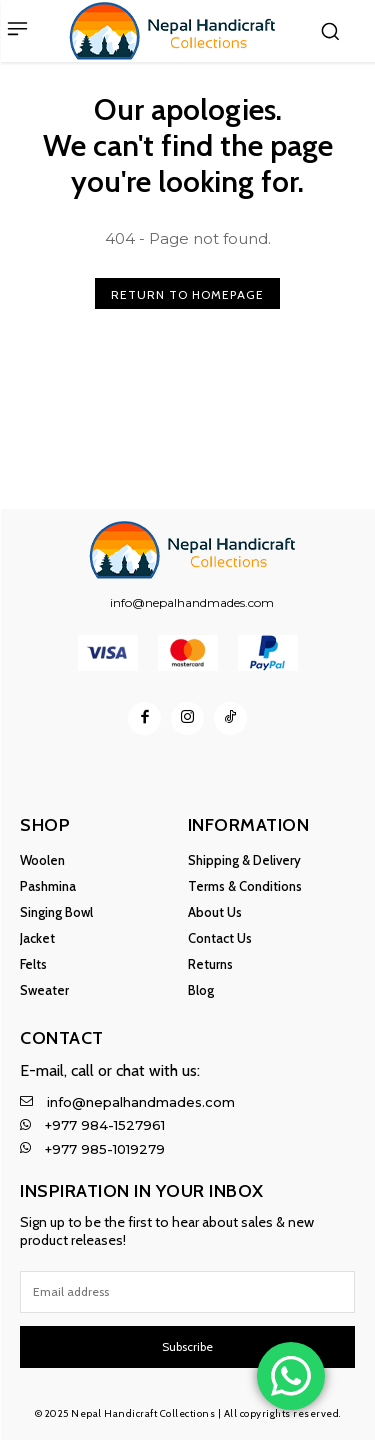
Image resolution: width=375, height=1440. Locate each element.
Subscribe (187, 1346)
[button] (330, 31)
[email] (187, 1292)
